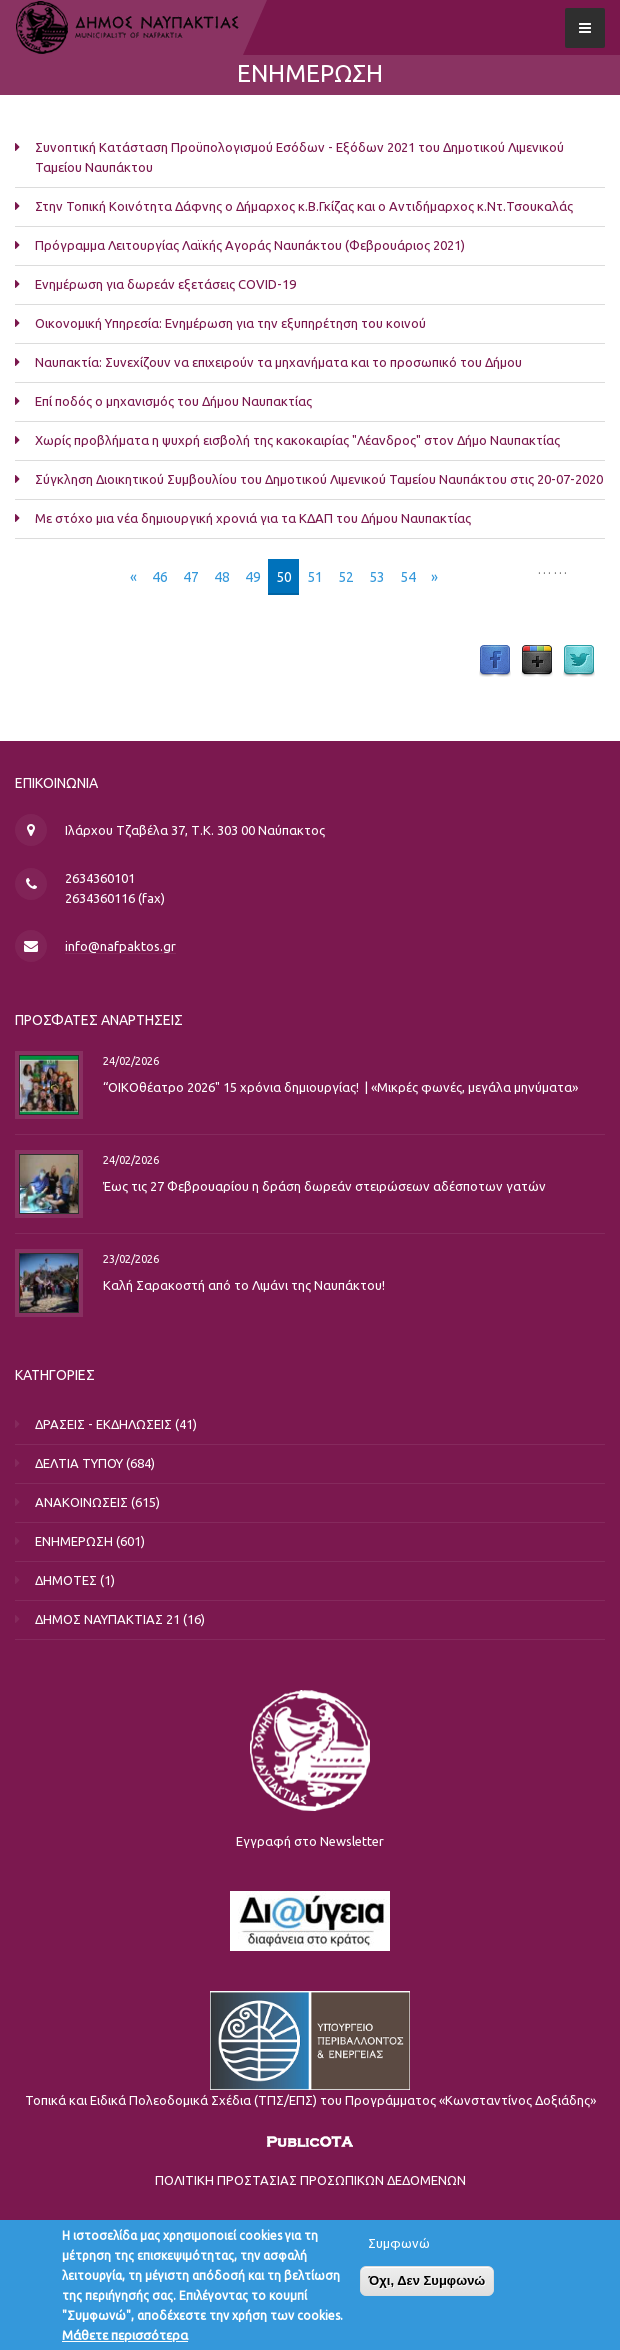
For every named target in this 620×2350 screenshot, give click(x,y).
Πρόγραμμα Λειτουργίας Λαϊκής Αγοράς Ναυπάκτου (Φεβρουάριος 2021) (250, 245)
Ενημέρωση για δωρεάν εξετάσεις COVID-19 (165, 284)
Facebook (495, 661)
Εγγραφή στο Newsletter (310, 1841)
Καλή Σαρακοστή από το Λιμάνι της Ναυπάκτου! (244, 1285)
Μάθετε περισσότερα (125, 2337)
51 (315, 577)
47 (191, 577)
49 (253, 577)
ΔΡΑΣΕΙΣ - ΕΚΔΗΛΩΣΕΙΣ (103, 1424)
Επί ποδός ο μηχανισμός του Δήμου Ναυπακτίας (173, 401)
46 (160, 577)
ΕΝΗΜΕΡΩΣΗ (74, 1541)
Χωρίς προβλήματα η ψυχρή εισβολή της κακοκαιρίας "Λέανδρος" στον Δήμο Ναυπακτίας (297, 440)
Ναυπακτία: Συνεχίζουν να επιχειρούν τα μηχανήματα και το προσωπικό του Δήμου (278, 362)
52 (346, 577)
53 (377, 577)
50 (284, 577)
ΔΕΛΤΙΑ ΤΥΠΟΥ (79, 1463)
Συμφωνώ (399, 2245)
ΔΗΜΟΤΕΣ (66, 1580)
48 (222, 577)
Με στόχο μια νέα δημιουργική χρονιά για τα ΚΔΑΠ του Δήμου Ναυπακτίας (253, 518)
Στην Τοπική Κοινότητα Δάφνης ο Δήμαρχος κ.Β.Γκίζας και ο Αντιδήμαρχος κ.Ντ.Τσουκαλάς (304, 206)
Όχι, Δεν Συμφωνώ (427, 2282)
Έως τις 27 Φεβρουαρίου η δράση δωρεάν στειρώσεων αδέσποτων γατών (324, 1186)
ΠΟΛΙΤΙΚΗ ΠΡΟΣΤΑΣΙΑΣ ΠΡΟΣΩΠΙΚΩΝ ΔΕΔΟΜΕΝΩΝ (310, 2180)
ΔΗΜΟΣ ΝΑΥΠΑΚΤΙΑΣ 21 (107, 1619)
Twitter (579, 661)
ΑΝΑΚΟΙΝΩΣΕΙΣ (81, 1502)
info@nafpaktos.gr (120, 946)
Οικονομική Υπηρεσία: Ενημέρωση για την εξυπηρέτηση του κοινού (230, 323)
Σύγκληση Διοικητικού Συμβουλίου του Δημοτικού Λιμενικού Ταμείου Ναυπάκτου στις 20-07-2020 (319, 479)
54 (408, 577)
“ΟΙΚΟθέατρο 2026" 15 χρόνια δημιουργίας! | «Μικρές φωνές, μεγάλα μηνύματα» (340, 1087)
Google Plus (537, 661)
